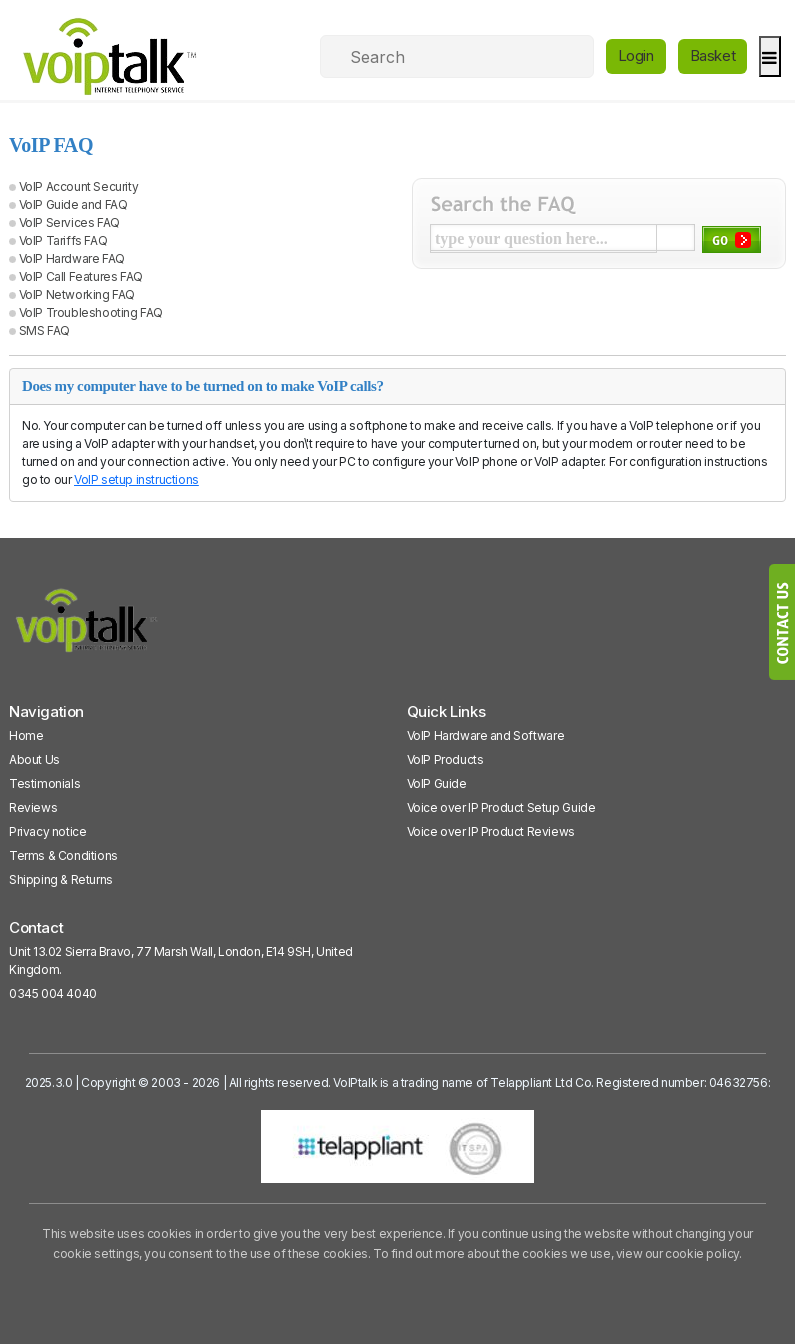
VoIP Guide (437, 783)
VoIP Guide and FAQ (73, 204)
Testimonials (44, 783)
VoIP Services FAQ (69, 222)
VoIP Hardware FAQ (72, 258)
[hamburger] (769, 56)
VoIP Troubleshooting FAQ (91, 312)
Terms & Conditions (63, 855)
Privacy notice (47, 831)
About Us (34, 759)
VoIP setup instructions (136, 479)
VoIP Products (445, 759)
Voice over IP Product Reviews (491, 831)
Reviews (33, 807)
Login (636, 55)
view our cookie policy (677, 1253)
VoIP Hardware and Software (486, 735)
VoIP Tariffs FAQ (63, 240)
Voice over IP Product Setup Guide (501, 807)
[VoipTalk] (87, 629)
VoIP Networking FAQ (77, 294)
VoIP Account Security (79, 186)
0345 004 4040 (53, 993)
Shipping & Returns (61, 879)
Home (26, 735)
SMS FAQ (44, 330)
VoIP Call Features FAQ (81, 276)
